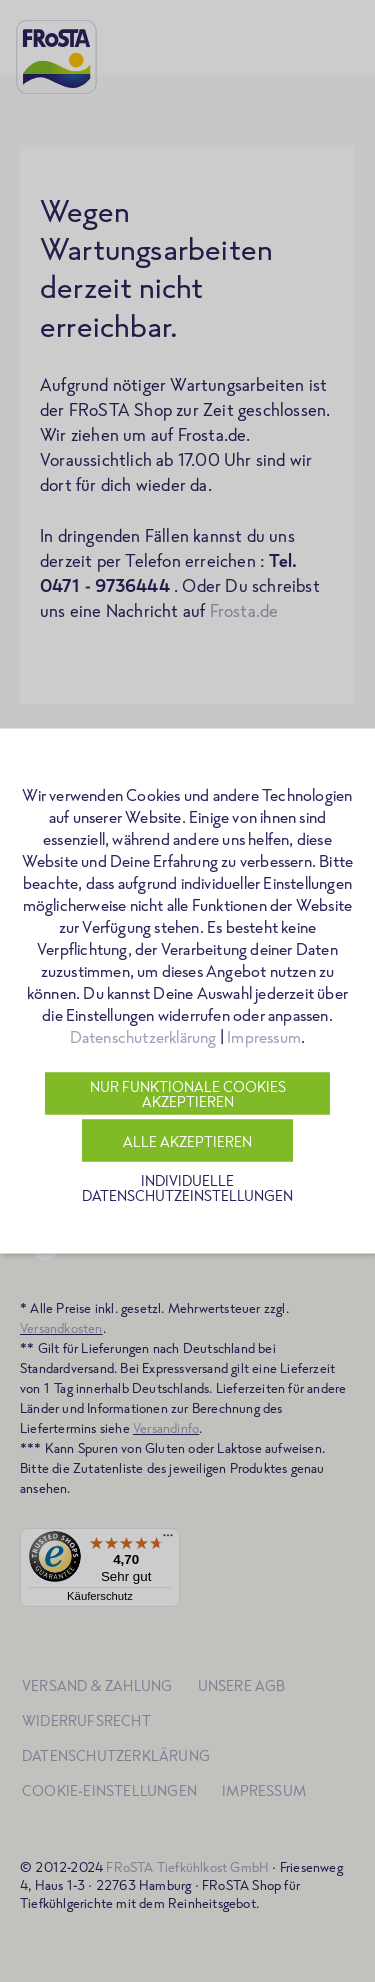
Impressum (264, 1037)
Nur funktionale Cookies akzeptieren (188, 1094)
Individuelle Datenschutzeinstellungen (187, 1188)
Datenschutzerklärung (143, 1037)
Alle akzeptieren (187, 1140)
